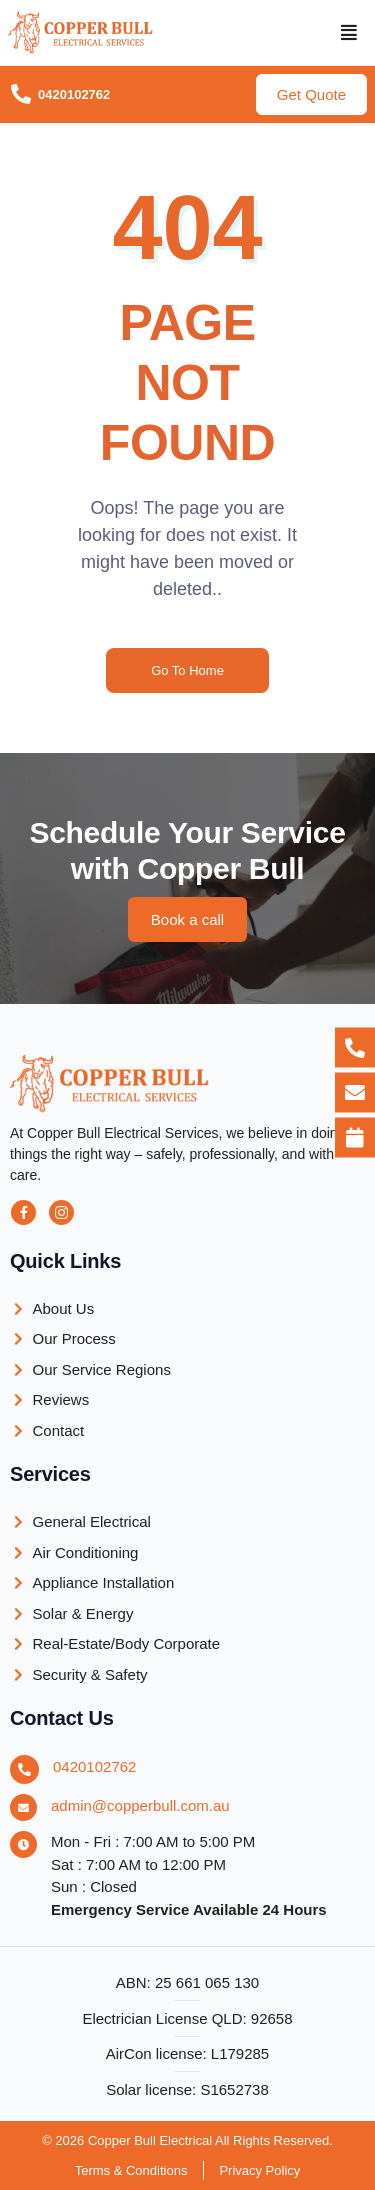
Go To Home (187, 670)
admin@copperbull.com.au (140, 1805)
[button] (349, 33)
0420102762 (94, 1766)
